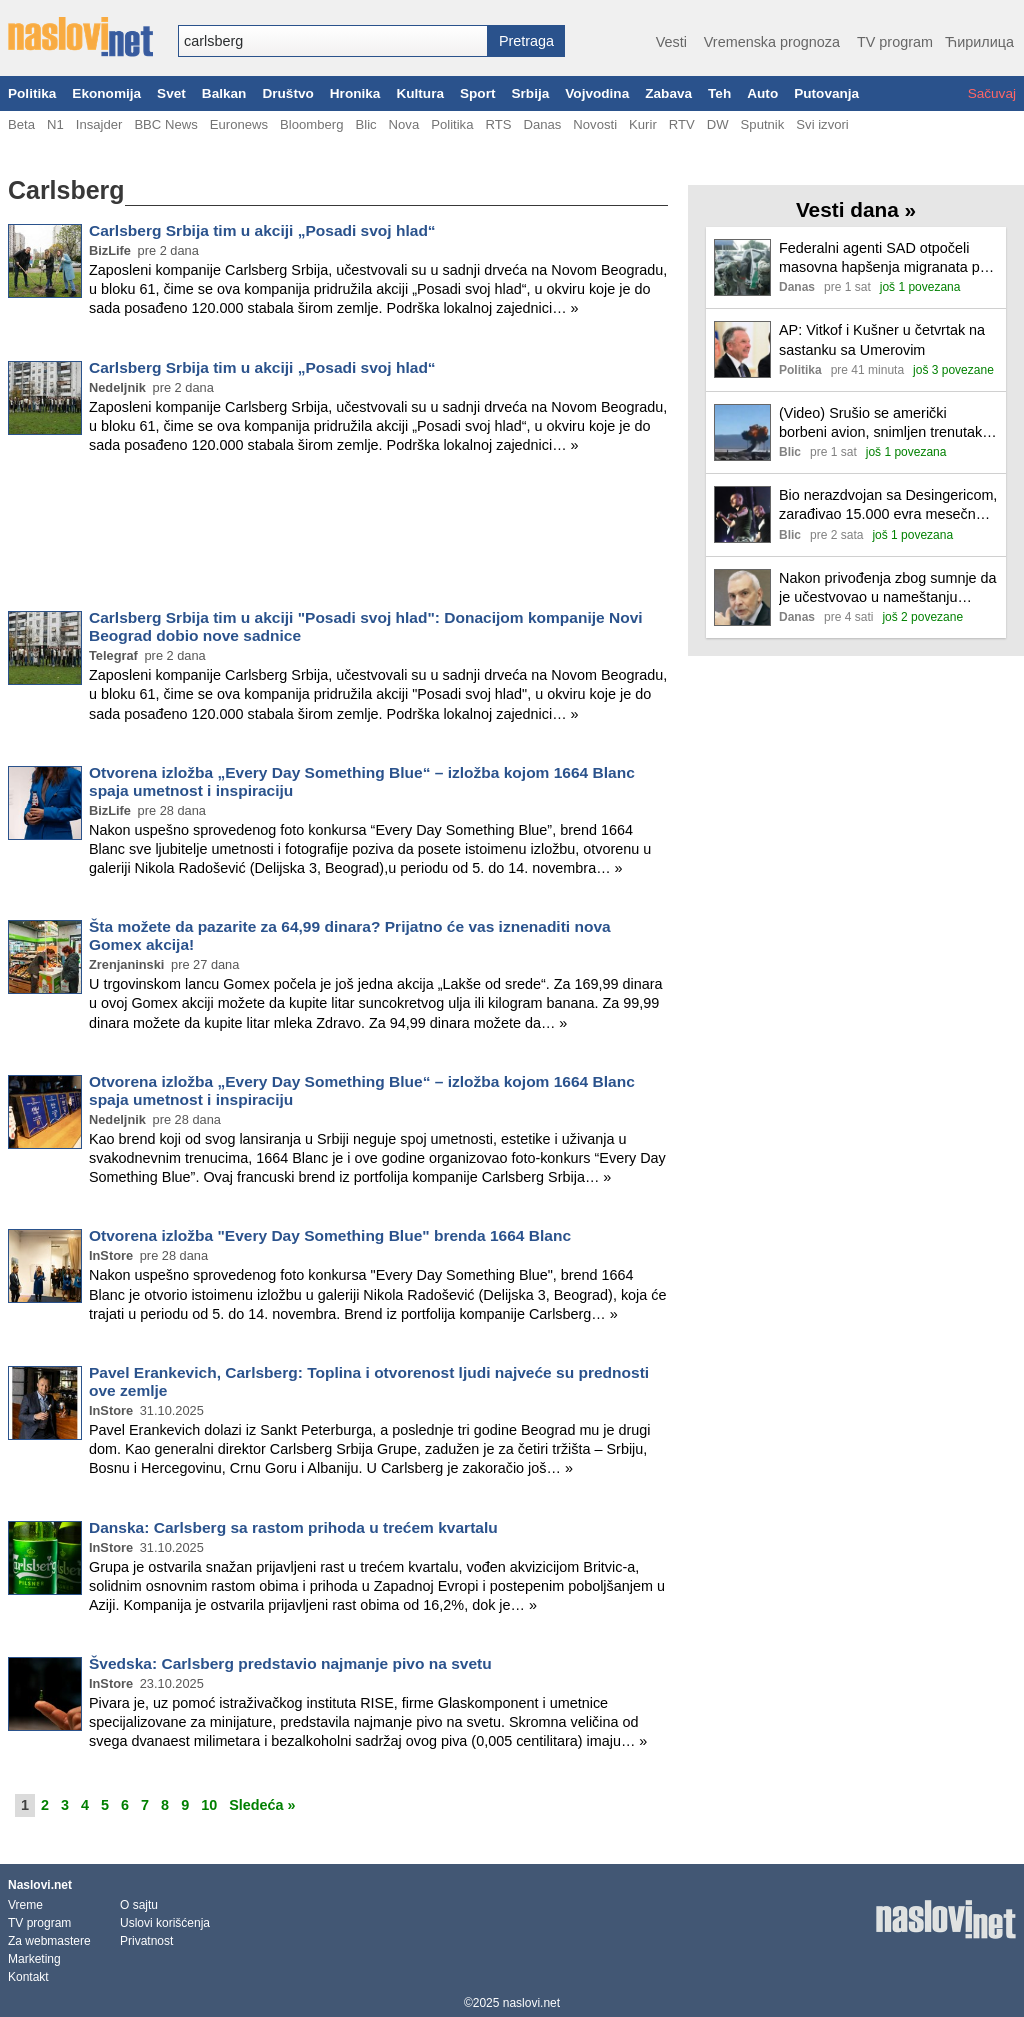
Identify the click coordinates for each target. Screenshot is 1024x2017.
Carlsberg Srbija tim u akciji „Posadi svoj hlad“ (262, 230)
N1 (55, 124)
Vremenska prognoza (772, 42)
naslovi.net (531, 2003)
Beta (21, 124)
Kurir (643, 124)
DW (718, 124)
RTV (682, 124)
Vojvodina (597, 93)
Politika (32, 93)
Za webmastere (49, 1941)
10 (209, 1805)
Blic (365, 124)
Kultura (420, 93)
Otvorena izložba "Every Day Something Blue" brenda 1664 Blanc (330, 1235)
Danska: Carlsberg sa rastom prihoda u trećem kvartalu (293, 1527)
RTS (498, 124)
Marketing (34, 1959)
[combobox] (333, 41)
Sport (478, 93)
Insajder (99, 124)
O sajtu (139, 1905)
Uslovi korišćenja (165, 1923)
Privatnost (146, 1941)
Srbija (530, 93)
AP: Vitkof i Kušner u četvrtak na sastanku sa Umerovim (882, 339)
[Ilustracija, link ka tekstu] (742, 269)
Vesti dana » (856, 209)
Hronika (355, 93)
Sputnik (763, 124)
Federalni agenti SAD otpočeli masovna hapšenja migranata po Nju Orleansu (883, 258)
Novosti (595, 124)
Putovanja (826, 93)
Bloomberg (311, 124)
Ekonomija (106, 93)
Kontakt (28, 1977)
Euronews (239, 124)
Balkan (224, 93)
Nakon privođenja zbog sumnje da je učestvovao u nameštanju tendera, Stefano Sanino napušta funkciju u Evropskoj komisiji (888, 588)
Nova (404, 124)
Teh (719, 93)
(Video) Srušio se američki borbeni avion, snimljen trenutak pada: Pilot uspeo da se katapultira (880, 423)
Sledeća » (262, 1805)
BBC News (165, 124)
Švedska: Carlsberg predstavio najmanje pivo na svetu (290, 1663)
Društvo (287, 93)
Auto (762, 93)
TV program (895, 42)
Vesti (671, 42)
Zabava (668, 93)
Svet (171, 93)
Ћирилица (979, 42)
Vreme (25, 1905)
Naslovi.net (40, 1885)
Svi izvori (822, 124)
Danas (542, 124)
